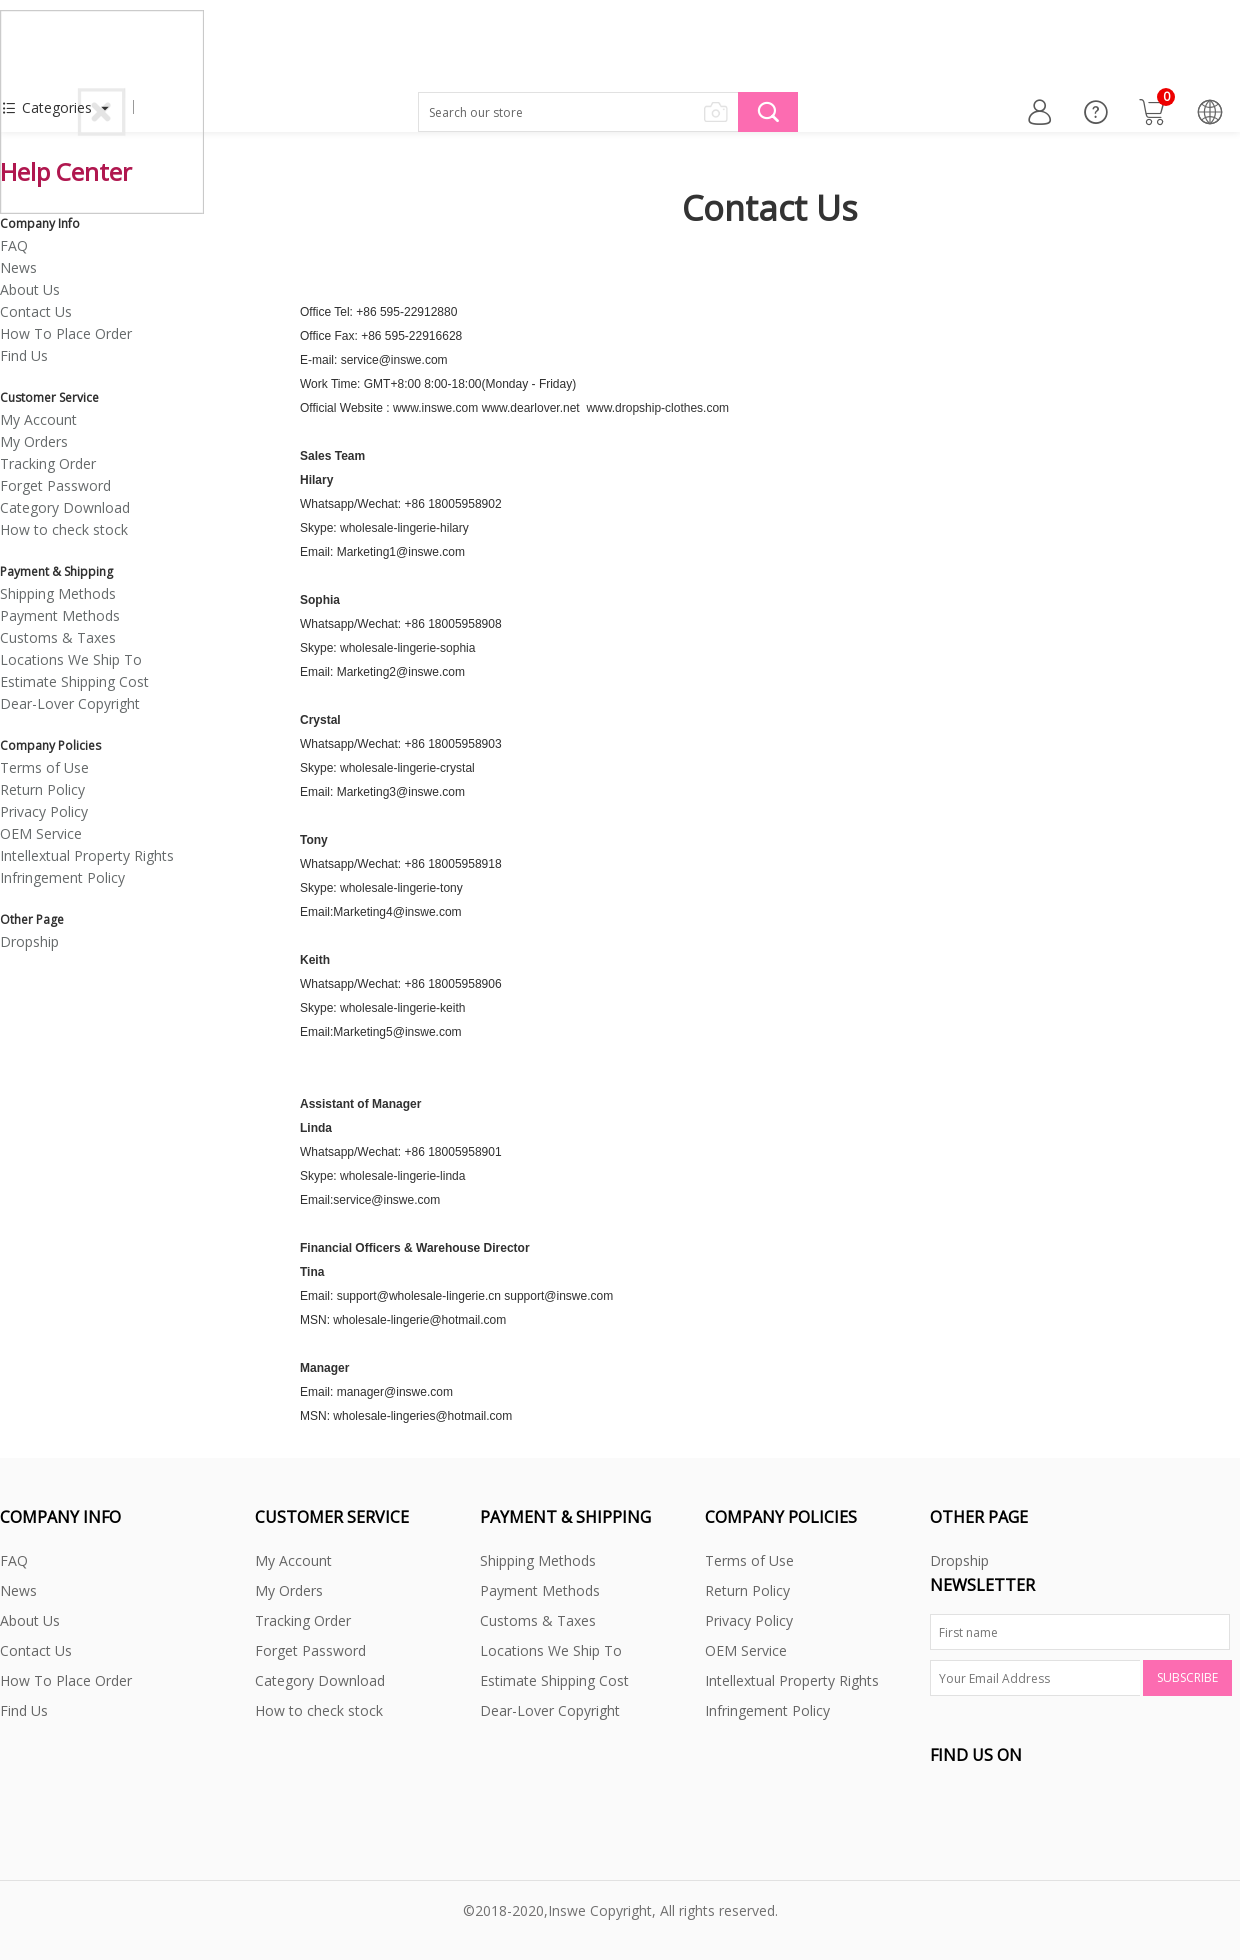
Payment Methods (60, 615)
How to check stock (64, 529)
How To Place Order (66, 333)
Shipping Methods (58, 593)
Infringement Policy (62, 877)
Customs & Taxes (58, 637)
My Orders (34, 441)
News (18, 267)
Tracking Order (48, 463)
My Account (38, 419)
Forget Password (55, 485)
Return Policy (42, 789)
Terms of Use (44, 767)
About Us (30, 289)
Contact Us (36, 311)
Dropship (29, 941)
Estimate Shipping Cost (74, 681)
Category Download (65, 507)
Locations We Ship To (71, 659)
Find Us (24, 355)
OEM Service (41, 833)
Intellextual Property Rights (87, 855)
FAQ (14, 245)
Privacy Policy (44, 811)
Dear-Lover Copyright (70, 703)
